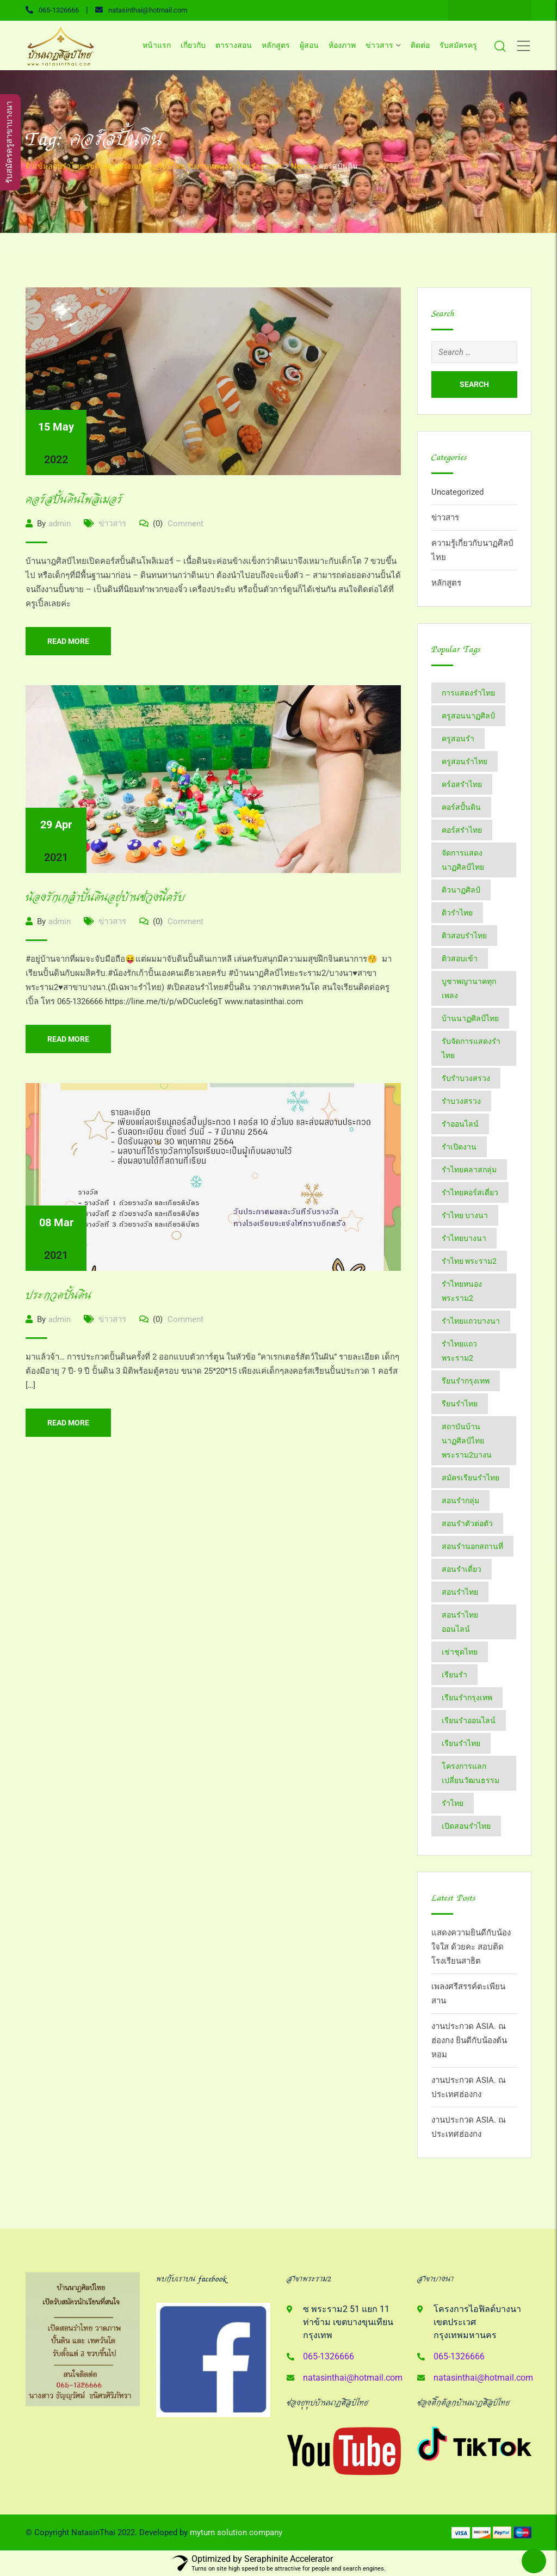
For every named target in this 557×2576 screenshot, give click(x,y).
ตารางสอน (233, 45)
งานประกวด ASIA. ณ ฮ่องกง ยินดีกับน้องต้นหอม (469, 2040)
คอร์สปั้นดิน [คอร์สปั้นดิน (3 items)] (461, 807)
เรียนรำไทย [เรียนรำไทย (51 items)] (461, 1743)
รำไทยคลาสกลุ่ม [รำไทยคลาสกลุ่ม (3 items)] (469, 1169)
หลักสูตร (276, 45)
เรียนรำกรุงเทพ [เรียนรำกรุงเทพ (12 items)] (467, 1697)
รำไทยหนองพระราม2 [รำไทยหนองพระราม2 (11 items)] (462, 1291)
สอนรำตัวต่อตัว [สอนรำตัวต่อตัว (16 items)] (467, 1523)
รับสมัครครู (458, 45)
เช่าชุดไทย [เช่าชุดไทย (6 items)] (460, 1651)
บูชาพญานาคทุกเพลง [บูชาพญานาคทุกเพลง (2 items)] (469, 988)
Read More (68, 641)
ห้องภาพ (342, 45)
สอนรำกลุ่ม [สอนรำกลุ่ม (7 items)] (460, 1500)
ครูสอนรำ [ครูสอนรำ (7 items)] (458, 738)
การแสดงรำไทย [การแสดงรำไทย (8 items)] (468, 692)
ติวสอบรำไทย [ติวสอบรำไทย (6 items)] (464, 935)
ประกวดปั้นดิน (58, 1296)
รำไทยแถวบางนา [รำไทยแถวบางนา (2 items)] (471, 1321)
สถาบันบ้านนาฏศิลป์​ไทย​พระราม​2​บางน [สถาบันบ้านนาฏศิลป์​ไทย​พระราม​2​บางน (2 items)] (467, 1440)
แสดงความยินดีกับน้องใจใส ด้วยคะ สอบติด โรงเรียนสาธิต (471, 1947)
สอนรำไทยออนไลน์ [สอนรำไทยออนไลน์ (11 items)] (460, 1621)
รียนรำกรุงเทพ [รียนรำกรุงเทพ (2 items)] (466, 1380)
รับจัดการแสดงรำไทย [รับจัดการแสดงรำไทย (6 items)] (471, 1048)
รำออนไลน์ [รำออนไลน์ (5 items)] (460, 1124)
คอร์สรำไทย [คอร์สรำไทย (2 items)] (462, 830)
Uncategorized (457, 492)
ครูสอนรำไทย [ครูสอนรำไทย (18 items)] (464, 761)
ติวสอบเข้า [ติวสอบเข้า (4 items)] (460, 958)
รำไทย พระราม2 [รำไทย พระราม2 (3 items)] (469, 1261)
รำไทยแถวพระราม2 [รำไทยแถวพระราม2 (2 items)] (459, 1350)
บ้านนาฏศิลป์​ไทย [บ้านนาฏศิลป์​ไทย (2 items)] (470, 1018)
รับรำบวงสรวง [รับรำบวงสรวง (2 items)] (466, 1078)
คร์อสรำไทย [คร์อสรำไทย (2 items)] (462, 784)
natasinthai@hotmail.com (147, 10)
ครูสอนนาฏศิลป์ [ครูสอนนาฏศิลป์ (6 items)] (468, 715)
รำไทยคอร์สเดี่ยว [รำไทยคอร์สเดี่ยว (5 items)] (470, 1192)
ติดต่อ (420, 45)
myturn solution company (236, 2532)
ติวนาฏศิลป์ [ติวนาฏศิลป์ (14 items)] (461, 890)
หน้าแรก (157, 45)
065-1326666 (59, 10)
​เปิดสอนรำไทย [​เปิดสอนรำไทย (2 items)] (466, 1826)
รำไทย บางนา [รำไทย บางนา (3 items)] (465, 1215)
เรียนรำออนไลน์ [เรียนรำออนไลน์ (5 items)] (469, 1720)
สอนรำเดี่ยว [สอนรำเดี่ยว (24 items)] (461, 1569)
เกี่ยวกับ (193, 45)
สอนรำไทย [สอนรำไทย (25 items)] (460, 1592)
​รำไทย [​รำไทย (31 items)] (452, 1803)
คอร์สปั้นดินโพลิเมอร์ (74, 500)
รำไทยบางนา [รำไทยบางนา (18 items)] (464, 1238)
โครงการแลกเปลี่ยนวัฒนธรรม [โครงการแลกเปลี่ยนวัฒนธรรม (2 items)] (470, 1773)
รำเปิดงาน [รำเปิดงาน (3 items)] (459, 1146)
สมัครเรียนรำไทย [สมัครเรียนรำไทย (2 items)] (470, 1477)
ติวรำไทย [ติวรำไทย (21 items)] (457, 912)
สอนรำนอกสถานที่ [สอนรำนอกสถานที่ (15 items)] (472, 1546)
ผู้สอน (309, 45)
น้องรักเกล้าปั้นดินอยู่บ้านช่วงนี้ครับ (105, 898)
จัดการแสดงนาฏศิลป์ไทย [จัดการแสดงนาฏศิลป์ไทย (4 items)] (463, 860)
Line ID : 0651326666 (490, 10)
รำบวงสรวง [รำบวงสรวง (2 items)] (461, 1101)
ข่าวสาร (379, 45)
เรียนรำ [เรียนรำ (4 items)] (454, 1674)
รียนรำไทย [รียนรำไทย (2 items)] (460, 1403)
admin (59, 523)
